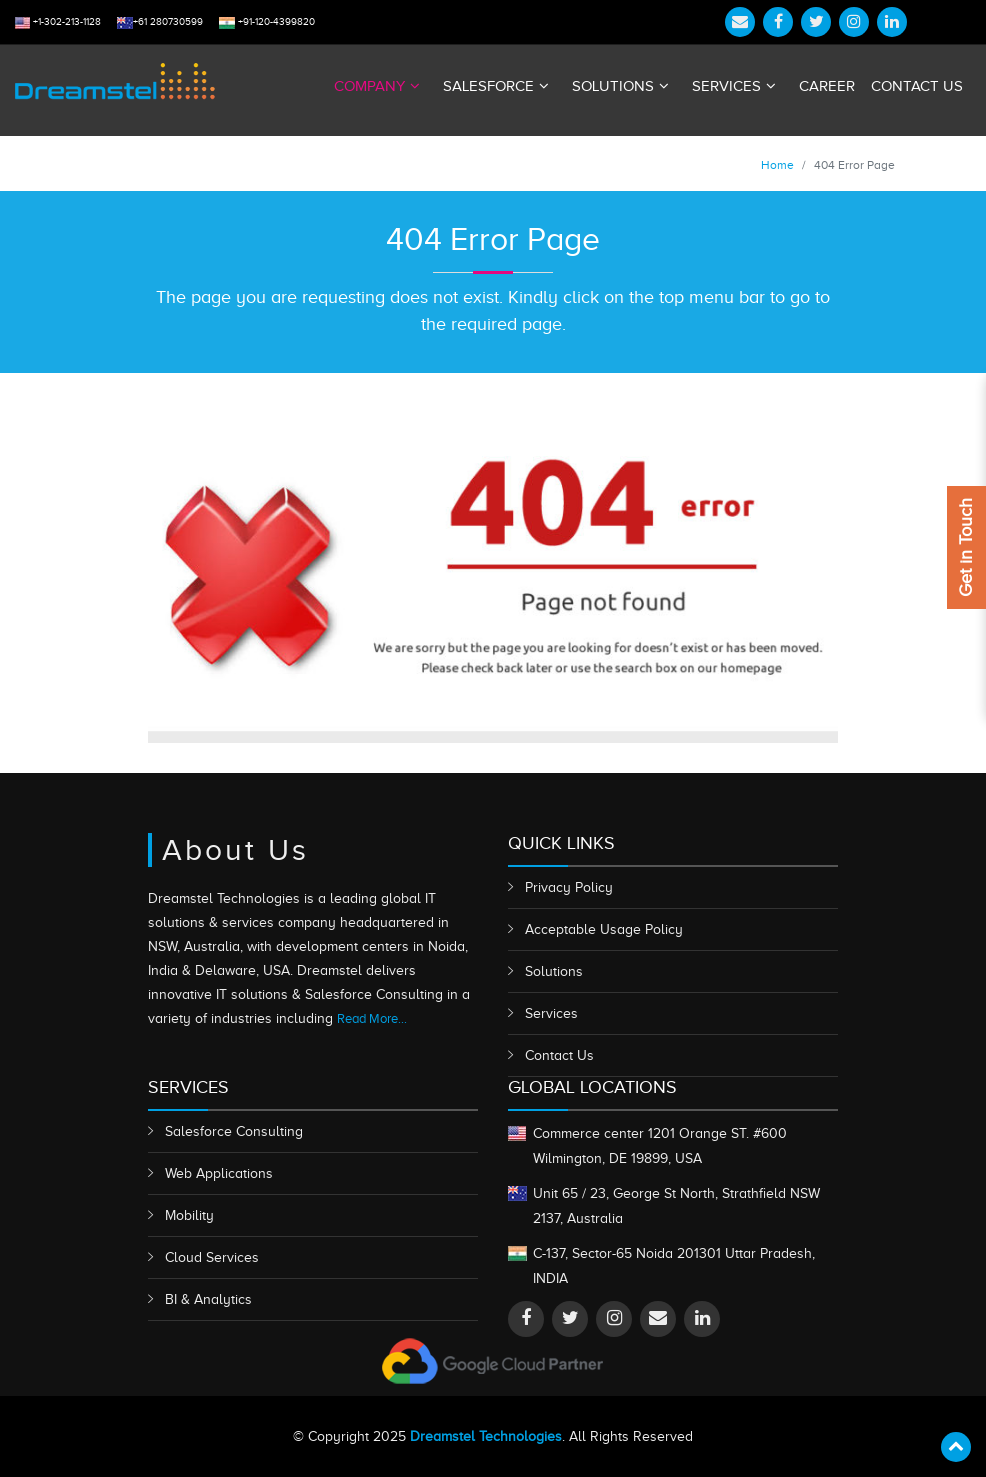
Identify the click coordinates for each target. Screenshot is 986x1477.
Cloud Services (212, 1257)
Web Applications (219, 1173)
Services (726, 86)
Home (777, 165)
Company (369, 86)
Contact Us (917, 86)
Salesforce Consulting (234, 1131)
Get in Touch (966, 547)
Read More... (372, 1018)
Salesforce (488, 86)
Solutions (613, 86)
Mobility (189, 1215)
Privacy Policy (569, 887)
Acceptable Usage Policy (604, 929)
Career (827, 86)
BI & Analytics (208, 1299)
